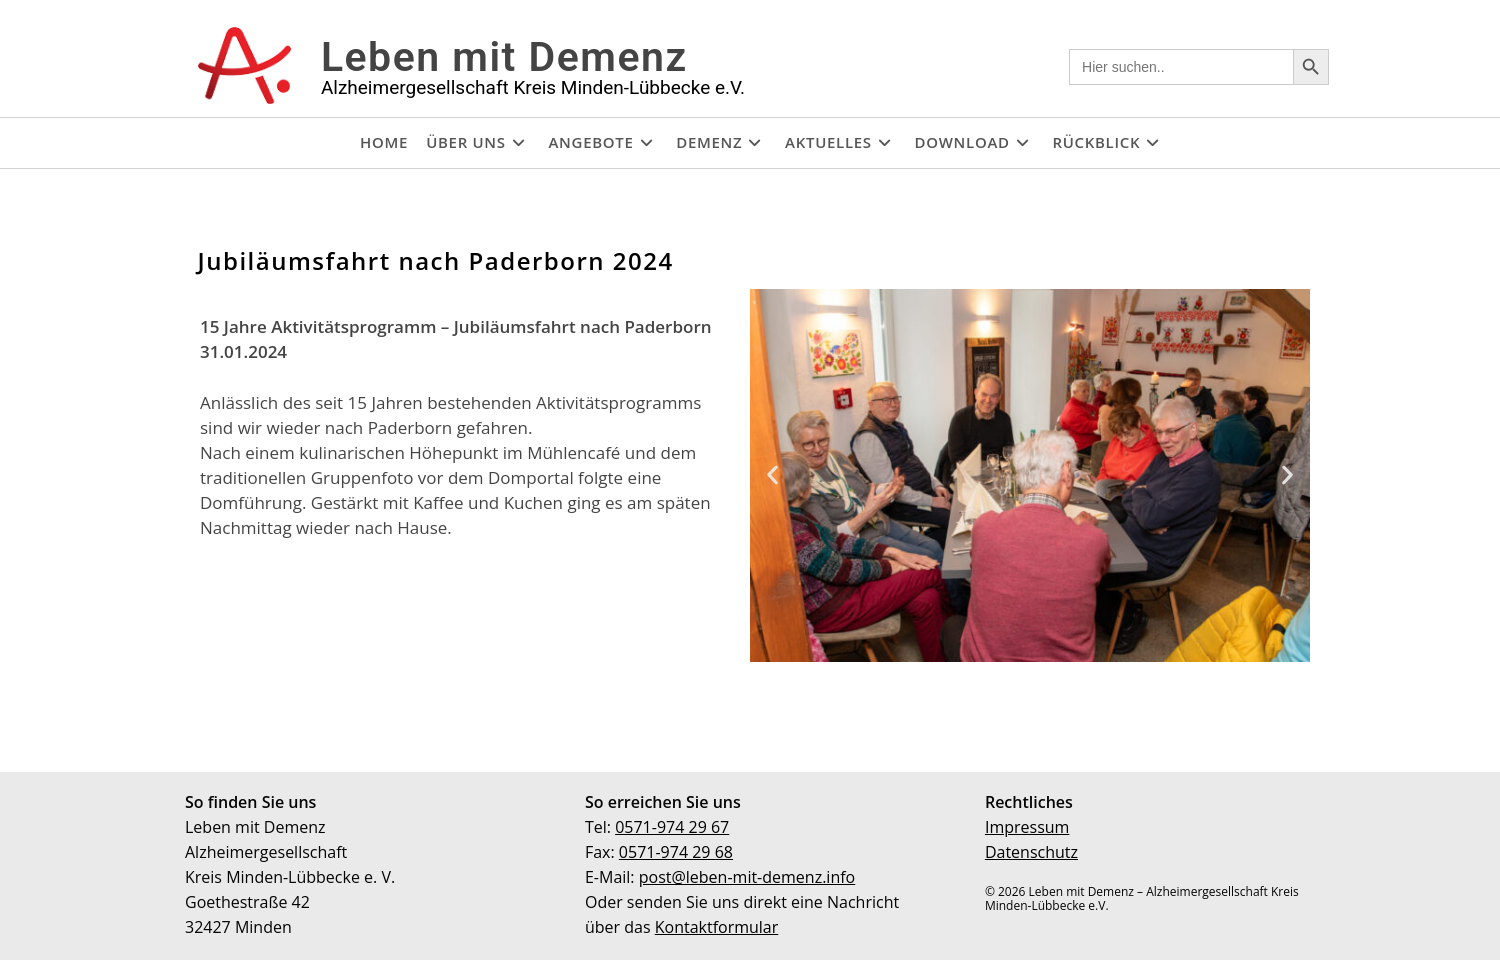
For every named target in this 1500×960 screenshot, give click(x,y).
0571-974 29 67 (672, 827)
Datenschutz (1031, 852)
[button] (772, 475)
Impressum (1027, 827)
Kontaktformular (717, 927)
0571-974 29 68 (676, 852)
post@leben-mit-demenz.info (747, 877)
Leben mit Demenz (504, 57)
